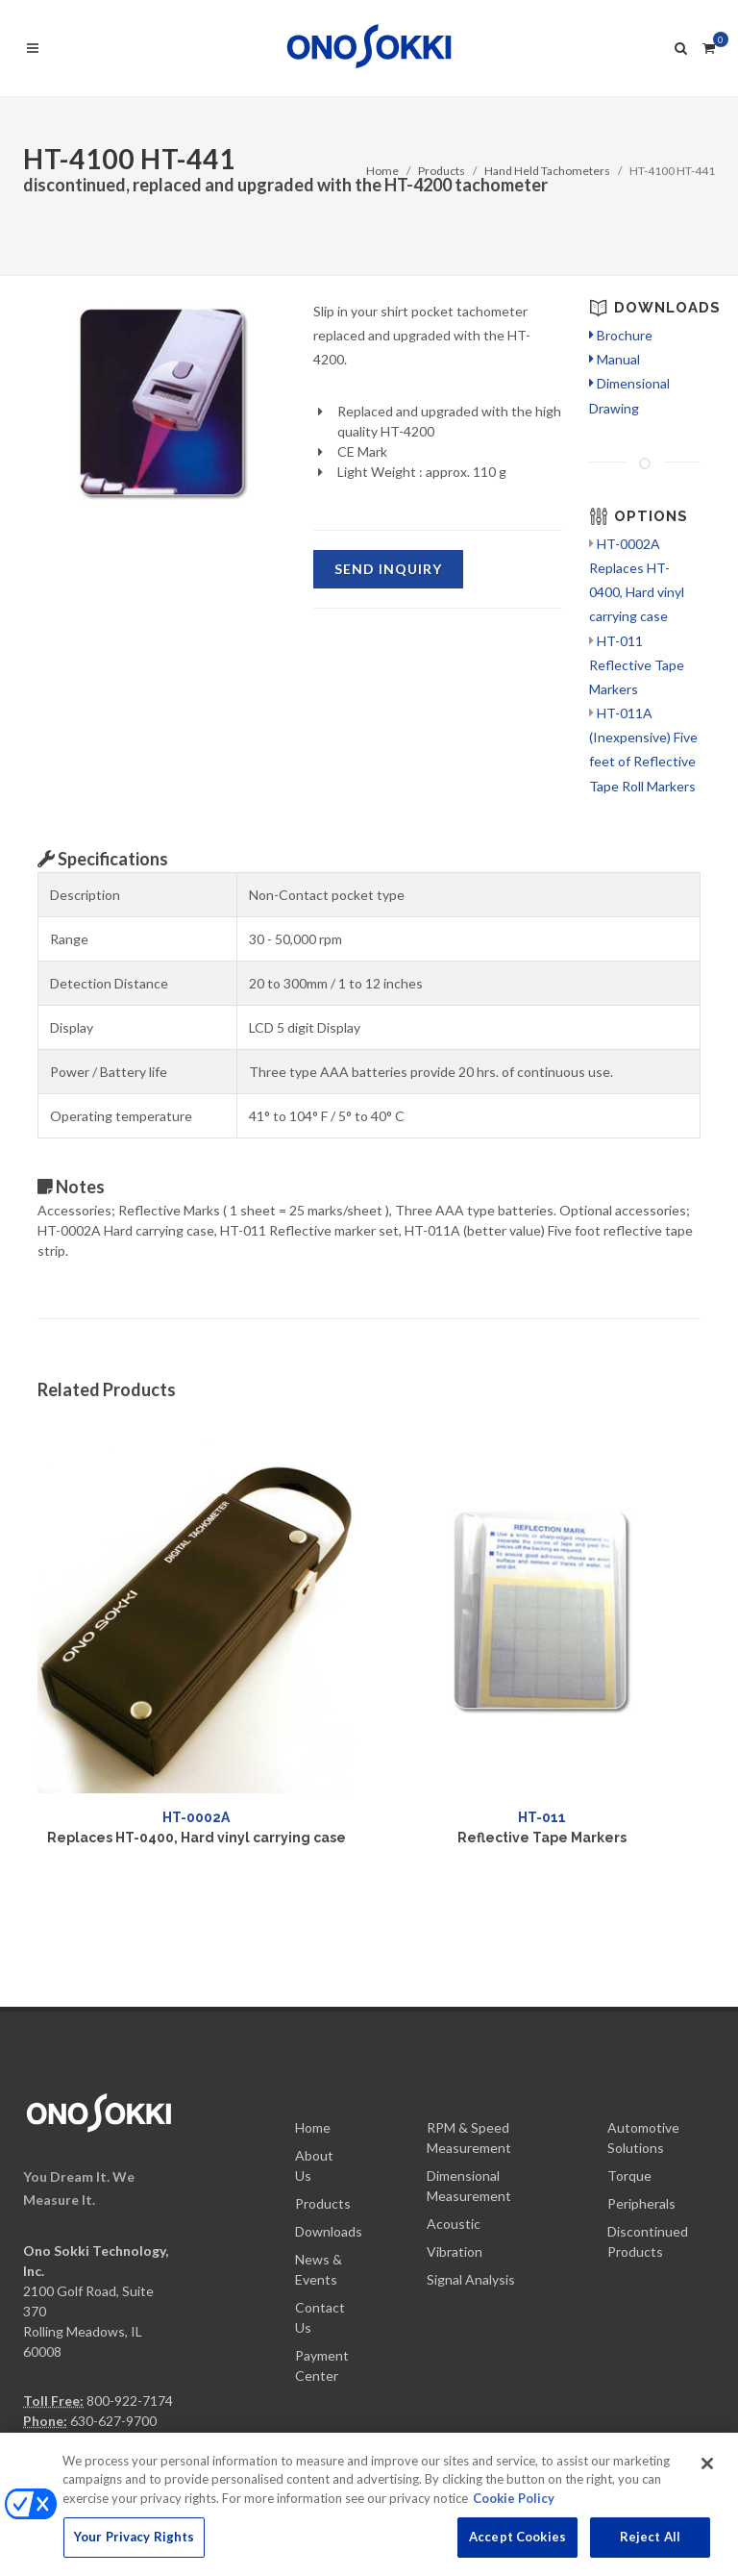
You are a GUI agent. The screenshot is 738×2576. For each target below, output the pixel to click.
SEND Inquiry (388, 569)
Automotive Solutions (643, 2020)
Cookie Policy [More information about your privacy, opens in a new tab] (513, 2508)
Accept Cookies (517, 2548)
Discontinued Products (647, 2124)
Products (441, 170)
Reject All (650, 2548)
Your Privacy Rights (134, 2548)
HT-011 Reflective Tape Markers (636, 665)
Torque (629, 2058)
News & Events (318, 2152)
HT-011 (542, 1817)
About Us (314, 2048)
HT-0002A (196, 1817)
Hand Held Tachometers (547, 170)
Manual (614, 359)
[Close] (707, 2474)
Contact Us (320, 2200)
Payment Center (322, 2248)
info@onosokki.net (79, 2363)
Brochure (620, 335)
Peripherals (641, 2086)
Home (382, 170)
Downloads (328, 2114)
